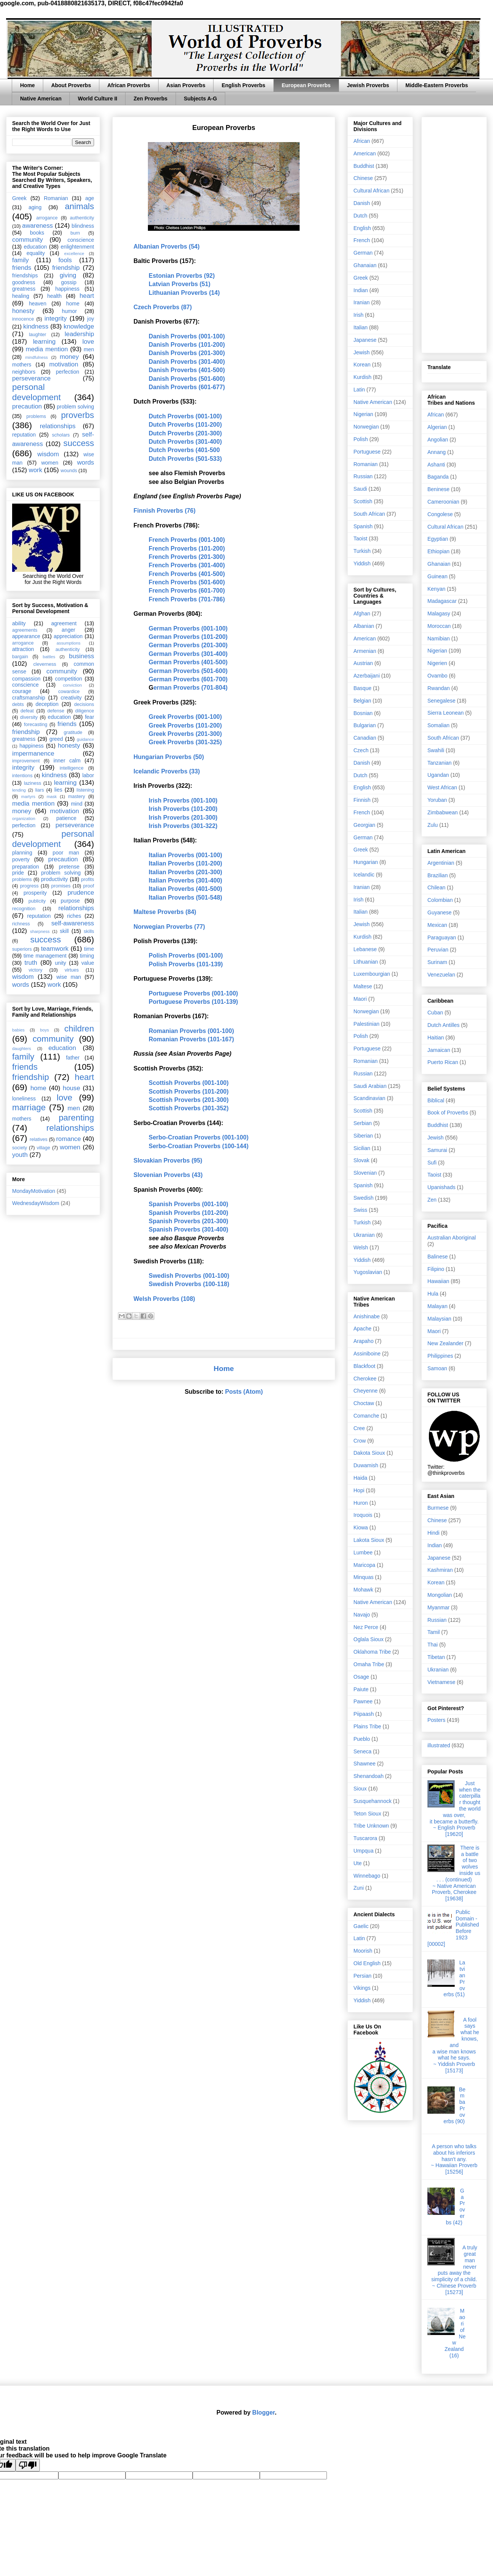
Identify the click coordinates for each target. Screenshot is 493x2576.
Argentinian (440, 863)
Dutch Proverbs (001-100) (185, 416)
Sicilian (361, 1148)
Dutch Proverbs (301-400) (185, 441)
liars (39, 790)
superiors (22, 949)
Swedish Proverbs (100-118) (189, 1284)
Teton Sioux (367, 1814)
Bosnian (363, 713)
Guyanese (439, 912)
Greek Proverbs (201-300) (185, 734)
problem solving (75, 407)
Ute (357, 1863)
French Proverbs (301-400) (187, 565)
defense (55, 711)
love (88, 341)
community (27, 239)
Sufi (431, 1163)
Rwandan (438, 688)
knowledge (79, 326)
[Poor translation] (28, 2465)
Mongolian (439, 1595)
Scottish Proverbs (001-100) (189, 1083)
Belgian (362, 701)
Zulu (432, 825)
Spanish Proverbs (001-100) (188, 1204)
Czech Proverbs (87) (162, 307)
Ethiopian (438, 551)
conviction (72, 685)
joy (90, 319)
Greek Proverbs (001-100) (185, 717)
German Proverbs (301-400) (188, 654)
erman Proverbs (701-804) (190, 687)
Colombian (440, 900)
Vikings (362, 1988)
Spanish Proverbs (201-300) (188, 1221)
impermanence (33, 753)
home (72, 303)
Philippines (440, 1356)
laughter (37, 334)
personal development (36, 392)
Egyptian (437, 539)
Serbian (362, 1123)
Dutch (360, 216)
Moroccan (439, 626)
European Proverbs (306, 85)
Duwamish (365, 1465)
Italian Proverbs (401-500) (185, 889)
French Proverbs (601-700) (187, 590)
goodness (23, 282)
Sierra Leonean (445, 713)
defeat (27, 711)
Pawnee (363, 1701)
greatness (23, 289)
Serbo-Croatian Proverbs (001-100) (198, 1137)
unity (60, 963)
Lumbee (363, 1552)
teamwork (55, 948)
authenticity (82, 218)
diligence (84, 711)
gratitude (73, 732)
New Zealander (445, 1343)
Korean (362, 365)
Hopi (358, 1490)
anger (68, 630)
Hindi (433, 1533)
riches (74, 916)
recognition (24, 908)
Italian (360, 327)
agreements (25, 630)
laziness (32, 783)
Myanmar (438, 1607)
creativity (71, 698)
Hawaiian (438, 1281)
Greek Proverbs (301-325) (185, 742)
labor (88, 775)
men (89, 349)
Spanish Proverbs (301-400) (188, 1229)
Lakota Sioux (368, 1540)
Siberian (363, 1136)
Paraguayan (441, 937)
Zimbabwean (442, 812)
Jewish (361, 352)
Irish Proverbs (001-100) (183, 800)
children (79, 1028)
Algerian (437, 427)
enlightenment (77, 247)
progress (29, 886)
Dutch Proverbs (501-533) (185, 458)
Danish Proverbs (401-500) (187, 370)
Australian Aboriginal (451, 1238)
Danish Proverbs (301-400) (187, 361)
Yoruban (437, 800)
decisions (84, 704)
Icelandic (363, 875)
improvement (26, 761)
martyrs (28, 796)
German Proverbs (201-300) (188, 645)
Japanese (365, 340)
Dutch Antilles (443, 1025)
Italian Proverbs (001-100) (185, 855)
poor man (66, 853)
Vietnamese (441, 1682)
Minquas (363, 1577)
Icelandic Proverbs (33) (166, 771)
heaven (37, 303)
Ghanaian (365, 265)
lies (58, 790)
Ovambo (437, 676)
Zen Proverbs (150, 98)
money (69, 356)
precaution (27, 406)
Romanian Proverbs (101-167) (191, 1039)
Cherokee (365, 1379)
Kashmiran (440, 1570)
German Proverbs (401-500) (188, 662)
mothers (21, 365)
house (71, 1088)
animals (79, 206)
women (49, 463)
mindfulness (36, 357)
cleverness (44, 664)
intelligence (71, 768)
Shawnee (364, 1764)
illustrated (438, 1745)
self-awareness (72, 923)
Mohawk (363, 1590)
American (364, 153)
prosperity (35, 893)
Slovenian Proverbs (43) (168, 1175)
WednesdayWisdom (35, 1203)
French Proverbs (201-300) (187, 557)
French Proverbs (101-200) (187, 548)
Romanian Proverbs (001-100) (191, 1031)
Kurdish (362, 377)
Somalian (438, 725)
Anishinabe (366, 1316)
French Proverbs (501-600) (187, 582)
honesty (23, 311)
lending (19, 790)
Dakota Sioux (369, 1453)
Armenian (364, 651)
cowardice (69, 691)
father (73, 1058)
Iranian (361, 302)
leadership (79, 334)
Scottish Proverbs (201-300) (189, 1100)
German (363, 253)
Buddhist (363, 166)
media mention (47, 349)
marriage (29, 1107)
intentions (22, 775)
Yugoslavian (367, 1272)
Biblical (435, 1100)
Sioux (360, 1789)
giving (68, 275)
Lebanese (365, 949)
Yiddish (362, 563)
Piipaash (363, 1714)
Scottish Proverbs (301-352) (189, 1108)
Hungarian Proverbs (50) (168, 757)
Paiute (361, 1689)
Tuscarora (365, 1838)
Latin (359, 390)
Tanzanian (439, 763)
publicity (37, 901)
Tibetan (436, 1657)
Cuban (435, 1012)
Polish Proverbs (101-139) (186, 964)
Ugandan (438, 775)
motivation (63, 364)
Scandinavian (369, 1098)
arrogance (47, 218)
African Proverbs (128, 85)
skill (64, 931)
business (81, 656)
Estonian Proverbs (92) (182, 275)
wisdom (48, 454)
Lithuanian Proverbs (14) (184, 293)
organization (23, 818)
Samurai (437, 1150)
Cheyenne (365, 1391)
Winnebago (366, 1876)
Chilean (436, 887)
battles (49, 656)
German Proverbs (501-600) (188, 671)
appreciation (68, 636)
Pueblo (361, 1739)
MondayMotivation (33, 1191)
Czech (361, 750)
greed (56, 739)
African (361, 141)
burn (75, 233)
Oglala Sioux (368, 1639)
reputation (24, 435)
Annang (436, 452)
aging (34, 207)
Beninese (438, 489)
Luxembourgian (371, 974)
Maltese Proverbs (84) (164, 912)
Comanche (366, 1416)
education (35, 247)
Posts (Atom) (244, 1391)
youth (20, 1154)
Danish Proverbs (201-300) (187, 353)
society (19, 1147)
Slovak (361, 1160)
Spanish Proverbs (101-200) (188, 1213)
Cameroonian (443, 502)
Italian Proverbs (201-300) (185, 872)
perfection (67, 372)
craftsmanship (28, 698)
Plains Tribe (367, 1726)
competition (68, 679)
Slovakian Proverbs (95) (167, 1160)
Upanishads (441, 1187)
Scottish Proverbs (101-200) (189, 1091)
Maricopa (364, 1565)
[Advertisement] (454, 233)
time (89, 949)
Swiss (360, 1210)
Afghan (361, 613)
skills (89, 931)
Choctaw (363, 1403)
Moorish (362, 1951)
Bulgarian (364, 725)
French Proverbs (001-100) (187, 540)
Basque (362, 688)
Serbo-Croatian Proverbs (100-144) (198, 1146)
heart (87, 295)
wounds (69, 470)
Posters (436, 1720)
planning (22, 853)
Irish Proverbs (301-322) (183, 826)
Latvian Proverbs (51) (179, 284)
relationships (57, 426)
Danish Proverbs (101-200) (187, 344)
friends (21, 267)
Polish (360, 439)
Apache (362, 1329)
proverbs (77, 415)
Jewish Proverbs (368, 85)
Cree (359, 1428)
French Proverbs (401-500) (187, 574)
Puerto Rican (442, 1062)
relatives (38, 1139)
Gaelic (361, 1926)
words (85, 462)
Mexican (437, 925)
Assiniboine (367, 1354)
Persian (362, 1976)
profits (87, 879)
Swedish (363, 1198)
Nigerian (363, 414)
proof (88, 886)
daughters (21, 1048)
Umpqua (363, 1851)
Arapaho (363, 1341)
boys (44, 1030)
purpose (70, 901)
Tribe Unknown (371, 1826)
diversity (29, 717)
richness (21, 923)
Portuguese (367, 452)
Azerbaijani (366, 676)
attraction (23, 649)
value (88, 963)
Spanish (363, 526)
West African (442, 787)
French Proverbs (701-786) (187, 599)
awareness (37, 225)
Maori (360, 999)
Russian (363, 476)
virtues (71, 970)
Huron (360, 1503)
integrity (55, 318)
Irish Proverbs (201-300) (183, 817)
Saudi (360, 489)
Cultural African (371, 191)
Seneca (362, 1751)
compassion (26, 679)
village (43, 1147)
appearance (26, 636)
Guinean (437, 576)
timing (87, 956)
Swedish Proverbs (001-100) (189, 1275)
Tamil (433, 1632)
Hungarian (365, 862)
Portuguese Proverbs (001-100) (193, 993)
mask (52, 796)
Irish (358, 315)
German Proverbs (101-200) (188, 637)
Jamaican (438, 1050)
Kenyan (436, 589)
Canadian (364, 738)
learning (44, 341)
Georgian (364, 825)
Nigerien (437, 663)
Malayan (437, 1306)
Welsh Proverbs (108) (164, 1299)
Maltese (362, 986)
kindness (35, 326)
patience (66, 818)
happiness (67, 289)
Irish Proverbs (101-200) (183, 809)
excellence (74, 253)
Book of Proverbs (447, 1113)
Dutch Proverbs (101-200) (185, 424)
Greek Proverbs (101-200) (185, 725)
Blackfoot (364, 1366)
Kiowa (360, 1527)
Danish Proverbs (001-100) (187, 336)
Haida (360, 1478)
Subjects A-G (200, 98)
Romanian (56, 198)
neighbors (24, 372)
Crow (359, 1441)
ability (19, 623)
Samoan (437, 1368)
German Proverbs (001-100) (188, 628)
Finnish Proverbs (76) (164, 510)
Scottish (362, 501)
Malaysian (439, 1319)
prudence (81, 892)
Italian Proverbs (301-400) (185, 880)
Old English (367, 1963)
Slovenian (365, 1173)
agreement (64, 623)
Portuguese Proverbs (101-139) (193, 1001)
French (361, 240)
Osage (361, 1677)
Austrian (363, 663)
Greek (19, 198)
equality (36, 253)
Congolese (440, 514)
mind (76, 804)
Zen (431, 1200)
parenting (76, 1117)
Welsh (360, 1247)
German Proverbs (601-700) (188, 679)
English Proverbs (243, 85)
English (362, 228)
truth (31, 962)
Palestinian (366, 1024)
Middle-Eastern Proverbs (436, 85)
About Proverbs (71, 85)
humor (69, 311)
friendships (25, 275)
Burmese (438, 1508)
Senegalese (441, 701)
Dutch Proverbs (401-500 (184, 450)
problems (36, 416)
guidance (85, 739)
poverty (21, 859)
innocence (23, 319)
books (37, 233)
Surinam (437, 962)
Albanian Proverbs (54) (166, 246)
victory (35, 970)
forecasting (35, 724)
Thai (432, 1645)
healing (20, 296)
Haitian (435, 1037)
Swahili (435, 750)
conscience (81, 240)
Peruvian (437, 950)
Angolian (437, 440)
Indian (360, 290)
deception (47, 704)
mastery (76, 796)
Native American (40, 98)
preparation (25, 867)
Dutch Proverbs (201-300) (185, 433)
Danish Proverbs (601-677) (187, 387)
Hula (432, 1294)
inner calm (66, 760)
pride (18, 873)
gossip (68, 282)
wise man (69, 977)
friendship (66, 267)
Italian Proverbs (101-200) (185, 863)
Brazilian (437, 875)
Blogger (263, 2412)
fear (89, 717)
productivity (54, 879)
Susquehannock (372, 1801)
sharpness (40, 931)
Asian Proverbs (186, 85)
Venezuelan (441, 975)
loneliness (24, 1099)
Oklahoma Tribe (372, 1652)
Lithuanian (365, 962)
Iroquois (362, 1515)
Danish (361, 203)
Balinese (437, 1257)
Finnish (362, 800)
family (20, 260)
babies (18, 1030)
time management (45, 956)
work (35, 470)
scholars (61, 435)
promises (61, 886)
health (54, 296)
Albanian (363, 626)
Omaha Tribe (368, 1664)
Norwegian (366, 427)
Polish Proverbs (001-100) (186, 955)
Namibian (438, 638)
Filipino (435, 1269)
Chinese (363, 178)
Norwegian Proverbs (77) (169, 926)
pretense (69, 867)
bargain (20, 656)
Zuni (358, 1888)
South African (369, 514)
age (89, 198)
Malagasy (438, 613)
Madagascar (442, 601)
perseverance (31, 378)
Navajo (361, 1615)
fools (65, 260)
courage (21, 691)
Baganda (438, 477)
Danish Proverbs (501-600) (187, 379)
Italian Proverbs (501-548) (185, 897)
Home (27, 85)
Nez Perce (365, 1627)
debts (18, 704)
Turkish (362, 551)
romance (68, 1138)
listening (85, 790)
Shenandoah (368, 1776)
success (78, 443)
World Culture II (97, 98)
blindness (83, 226)
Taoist (360, 538)
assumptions (68, 643)
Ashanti (436, 465)
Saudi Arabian (369, 1086)
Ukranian (364, 1235)
